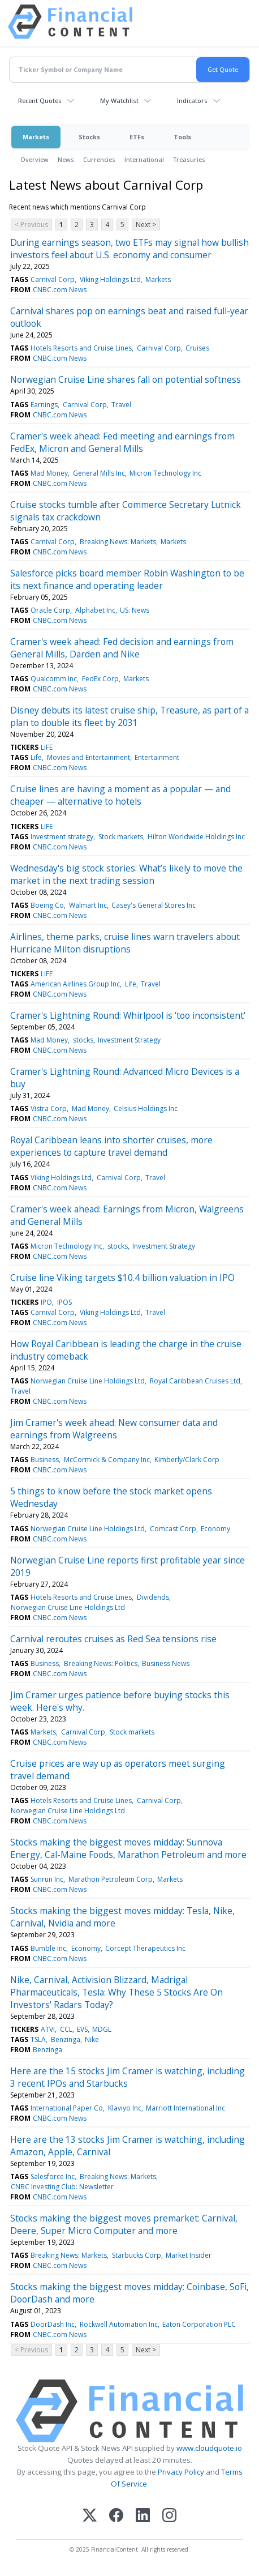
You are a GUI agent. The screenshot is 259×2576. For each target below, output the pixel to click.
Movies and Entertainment (88, 757)
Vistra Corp (49, 1108)
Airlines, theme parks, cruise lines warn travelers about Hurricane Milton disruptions (125, 942)
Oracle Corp (50, 610)
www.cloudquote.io (209, 2448)
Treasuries (189, 159)
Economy (215, 1528)
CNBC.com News (60, 289)
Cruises (197, 348)
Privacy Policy (181, 2472)
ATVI (48, 2029)
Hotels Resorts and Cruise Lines (81, 348)
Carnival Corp (53, 279)
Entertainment (157, 757)
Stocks (89, 137)
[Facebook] (116, 2516)
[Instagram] (169, 2516)
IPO (46, 1302)
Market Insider (188, 2255)
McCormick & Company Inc (107, 1459)
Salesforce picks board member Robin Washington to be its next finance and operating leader (127, 579)
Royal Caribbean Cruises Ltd (195, 1381)
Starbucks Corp (136, 2255)
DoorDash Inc (53, 2324)
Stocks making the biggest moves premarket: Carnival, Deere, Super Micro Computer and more (124, 2224)
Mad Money (49, 473)
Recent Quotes (40, 100)
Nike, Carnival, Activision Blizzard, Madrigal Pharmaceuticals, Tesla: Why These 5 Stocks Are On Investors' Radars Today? (116, 1992)
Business (45, 1459)
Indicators (192, 100)
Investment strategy (62, 836)
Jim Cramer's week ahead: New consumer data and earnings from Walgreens (114, 1428)
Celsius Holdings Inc (146, 1108)
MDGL (101, 2029)
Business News (165, 1663)
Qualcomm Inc (54, 678)
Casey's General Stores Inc (153, 905)
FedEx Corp (100, 678)
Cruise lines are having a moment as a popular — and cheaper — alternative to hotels (120, 795)
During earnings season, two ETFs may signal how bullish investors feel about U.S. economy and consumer (129, 248)
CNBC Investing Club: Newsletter (62, 2186)
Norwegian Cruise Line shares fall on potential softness (125, 379)
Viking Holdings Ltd (110, 279)
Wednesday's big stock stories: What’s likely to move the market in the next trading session (126, 874)
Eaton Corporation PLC (199, 2324)
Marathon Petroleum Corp (110, 1879)
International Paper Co (67, 2108)
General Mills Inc (99, 473)
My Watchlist (119, 100)
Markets (36, 137)
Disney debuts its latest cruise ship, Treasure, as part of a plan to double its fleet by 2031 (129, 716)
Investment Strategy (129, 1040)
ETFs (137, 137)
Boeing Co (47, 905)
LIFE (47, 747)
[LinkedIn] (142, 2516)
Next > (146, 224)
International (144, 159)
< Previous (31, 224)
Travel (121, 404)
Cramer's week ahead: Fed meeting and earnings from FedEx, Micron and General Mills (122, 442)
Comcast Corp (173, 1528)
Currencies (99, 159)
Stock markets (120, 836)
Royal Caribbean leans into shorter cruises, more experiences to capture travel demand (111, 1146)
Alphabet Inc (95, 610)
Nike (92, 2039)
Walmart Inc (88, 905)
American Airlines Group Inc (75, 984)
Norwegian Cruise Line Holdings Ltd (88, 1381)
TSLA (38, 2039)
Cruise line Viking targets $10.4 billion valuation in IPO (122, 1277)
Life (36, 757)
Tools (182, 137)
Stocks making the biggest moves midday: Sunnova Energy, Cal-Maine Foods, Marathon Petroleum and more (128, 1848)
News (66, 159)
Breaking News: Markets (118, 541)
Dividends (153, 1597)
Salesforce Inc (53, 2176)
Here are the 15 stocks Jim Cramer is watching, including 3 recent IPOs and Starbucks (127, 2077)
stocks (83, 1040)
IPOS (64, 1302)
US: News (134, 610)
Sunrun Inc (47, 1879)
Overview (34, 159)
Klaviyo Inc (124, 2108)
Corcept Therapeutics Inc (145, 1948)
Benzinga (65, 2039)
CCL (66, 2029)
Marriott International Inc (185, 2108)
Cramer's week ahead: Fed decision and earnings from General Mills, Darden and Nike (122, 647)
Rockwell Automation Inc (119, 2324)
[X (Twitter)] (89, 2516)
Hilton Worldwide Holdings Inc (196, 836)
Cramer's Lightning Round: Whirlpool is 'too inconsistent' (127, 1015)
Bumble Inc (48, 1948)
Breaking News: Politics (100, 1663)
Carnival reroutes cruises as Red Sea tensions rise (113, 1639)
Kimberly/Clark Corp (186, 1459)
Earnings (44, 404)
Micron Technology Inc (165, 473)
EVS (82, 2029)
